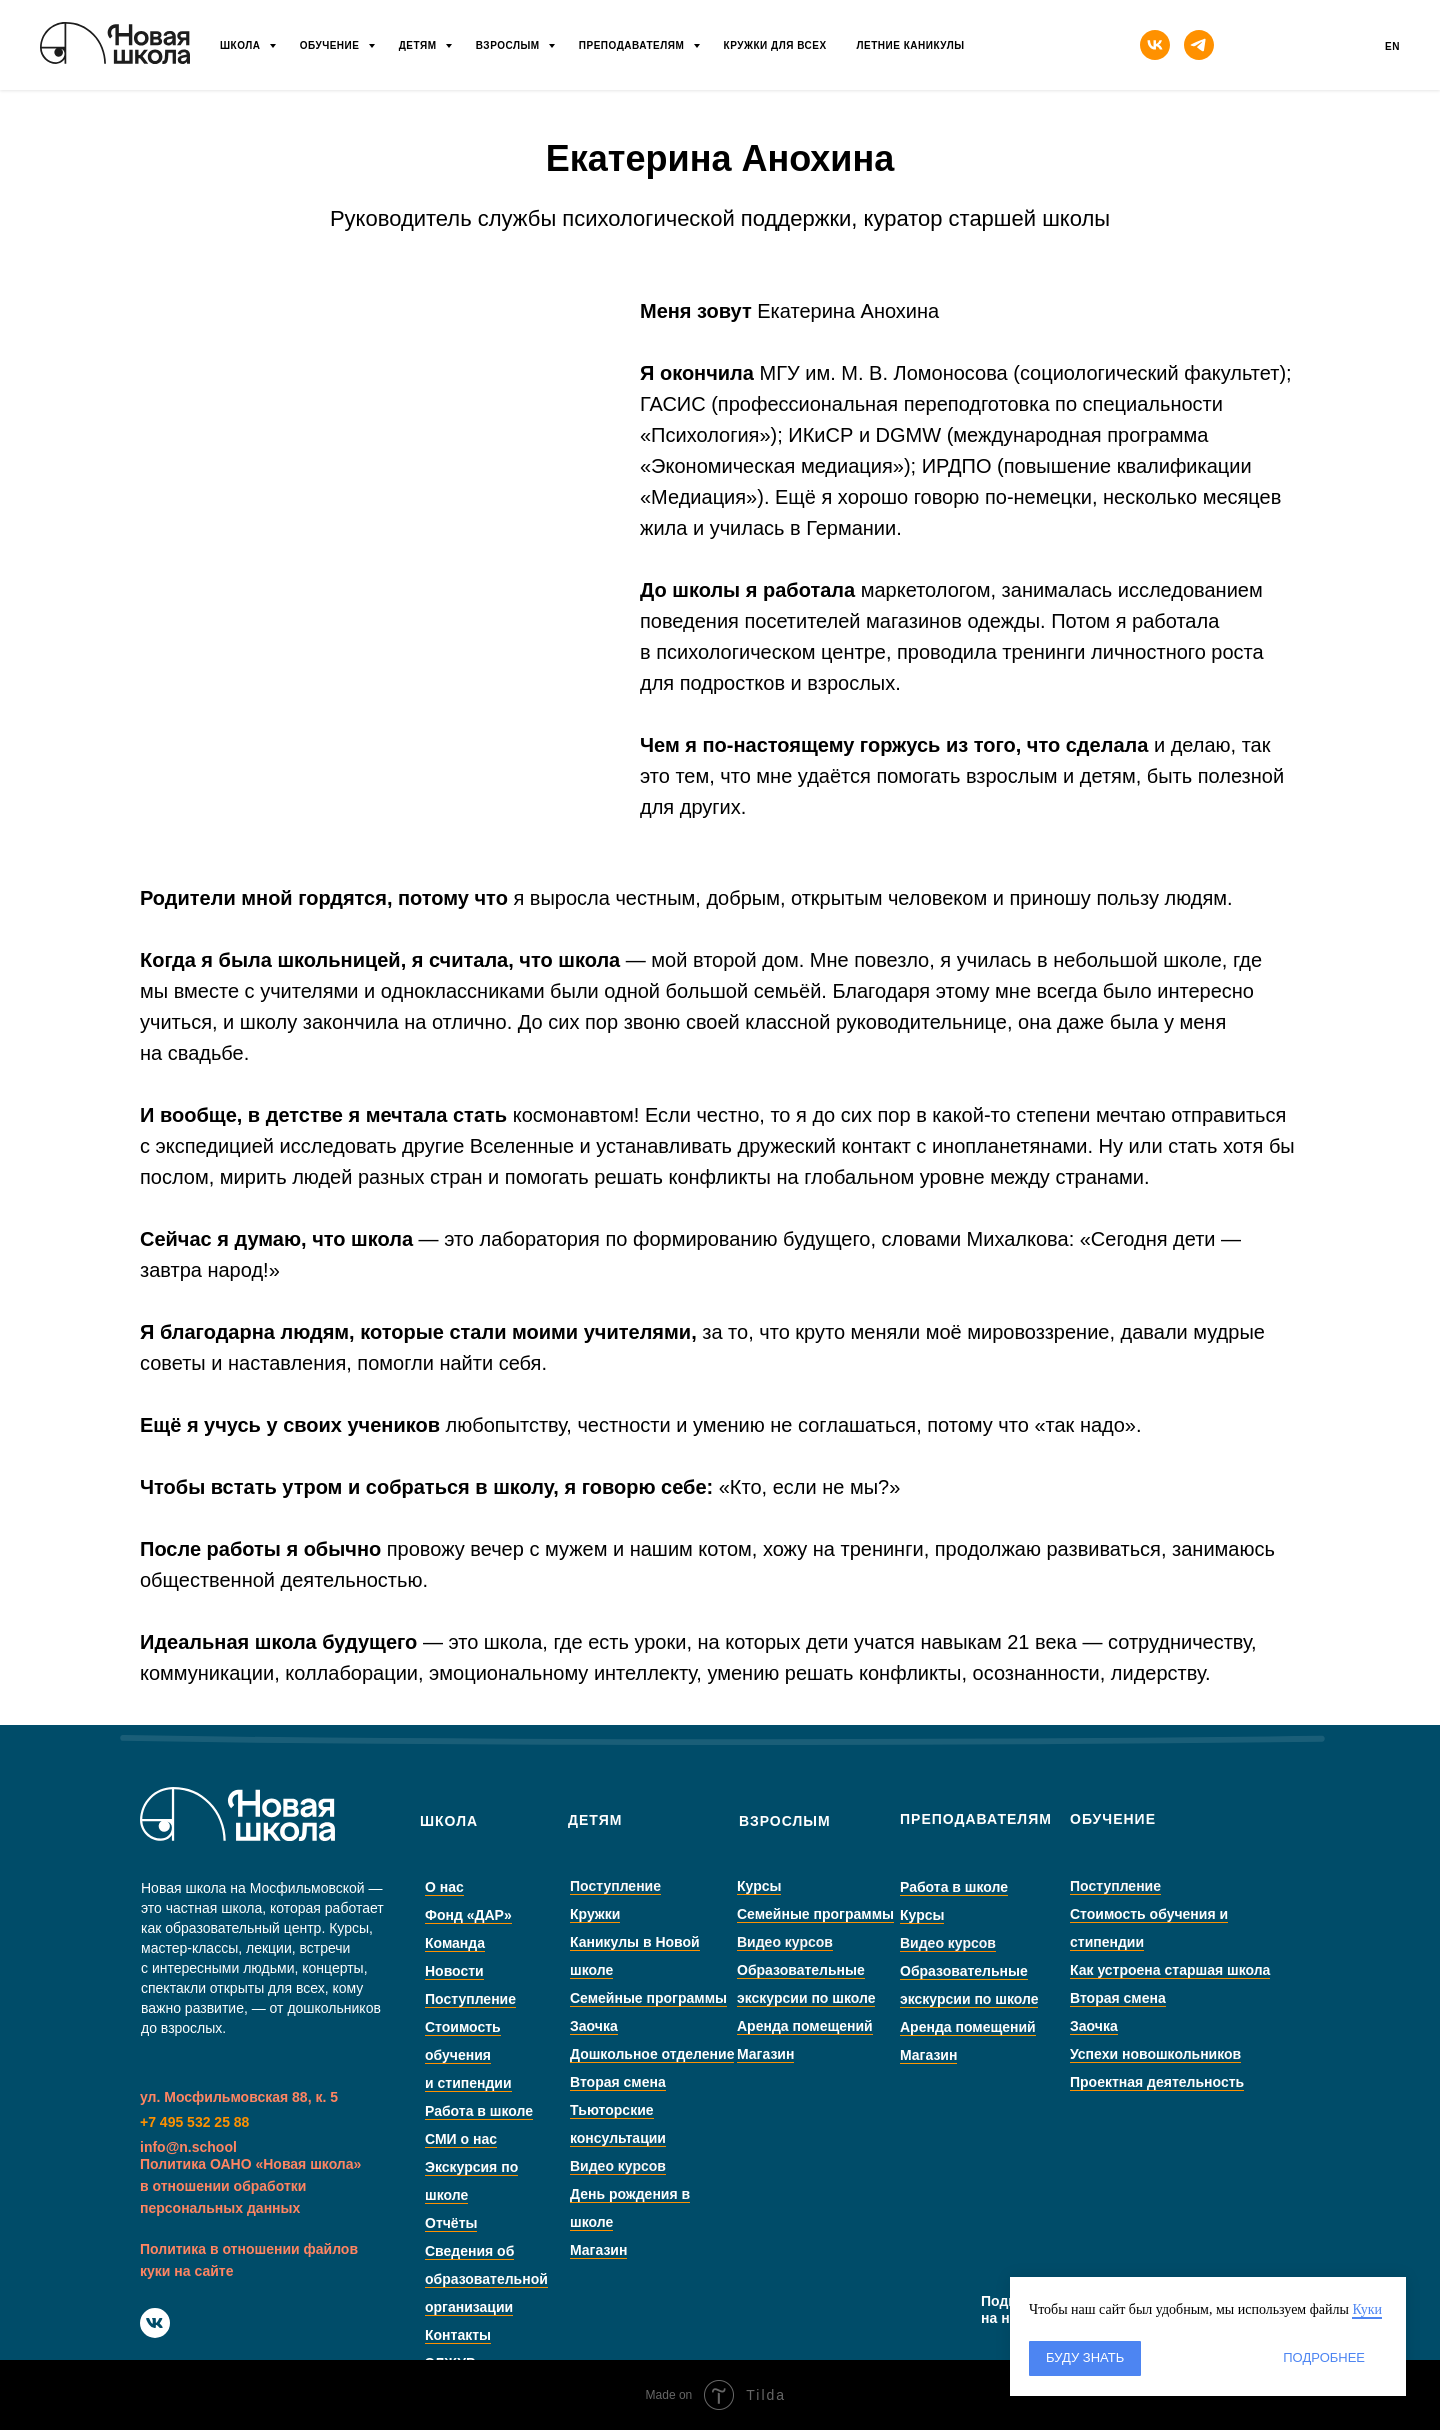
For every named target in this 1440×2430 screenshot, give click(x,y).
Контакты (482, 2335)
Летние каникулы (911, 45)
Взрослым (509, 45)
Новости (478, 1971)
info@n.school (188, 2147)
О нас (468, 1887)
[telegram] (1199, 45)
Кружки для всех (775, 45)
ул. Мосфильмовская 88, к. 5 (239, 2097)
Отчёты (475, 2223)
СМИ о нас (485, 2139)
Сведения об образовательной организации (510, 2279)
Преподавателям (633, 45)
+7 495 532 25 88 (194, 2122)
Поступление (494, 1999)
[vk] (1155, 45)
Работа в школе (503, 2111)
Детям (419, 45)
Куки (1367, 2309)
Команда (479, 1943)
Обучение (331, 45)
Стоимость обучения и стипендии (492, 2055)
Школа (242, 45)
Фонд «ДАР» (492, 1915)
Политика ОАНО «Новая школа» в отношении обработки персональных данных (250, 2186)
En (1392, 46)
